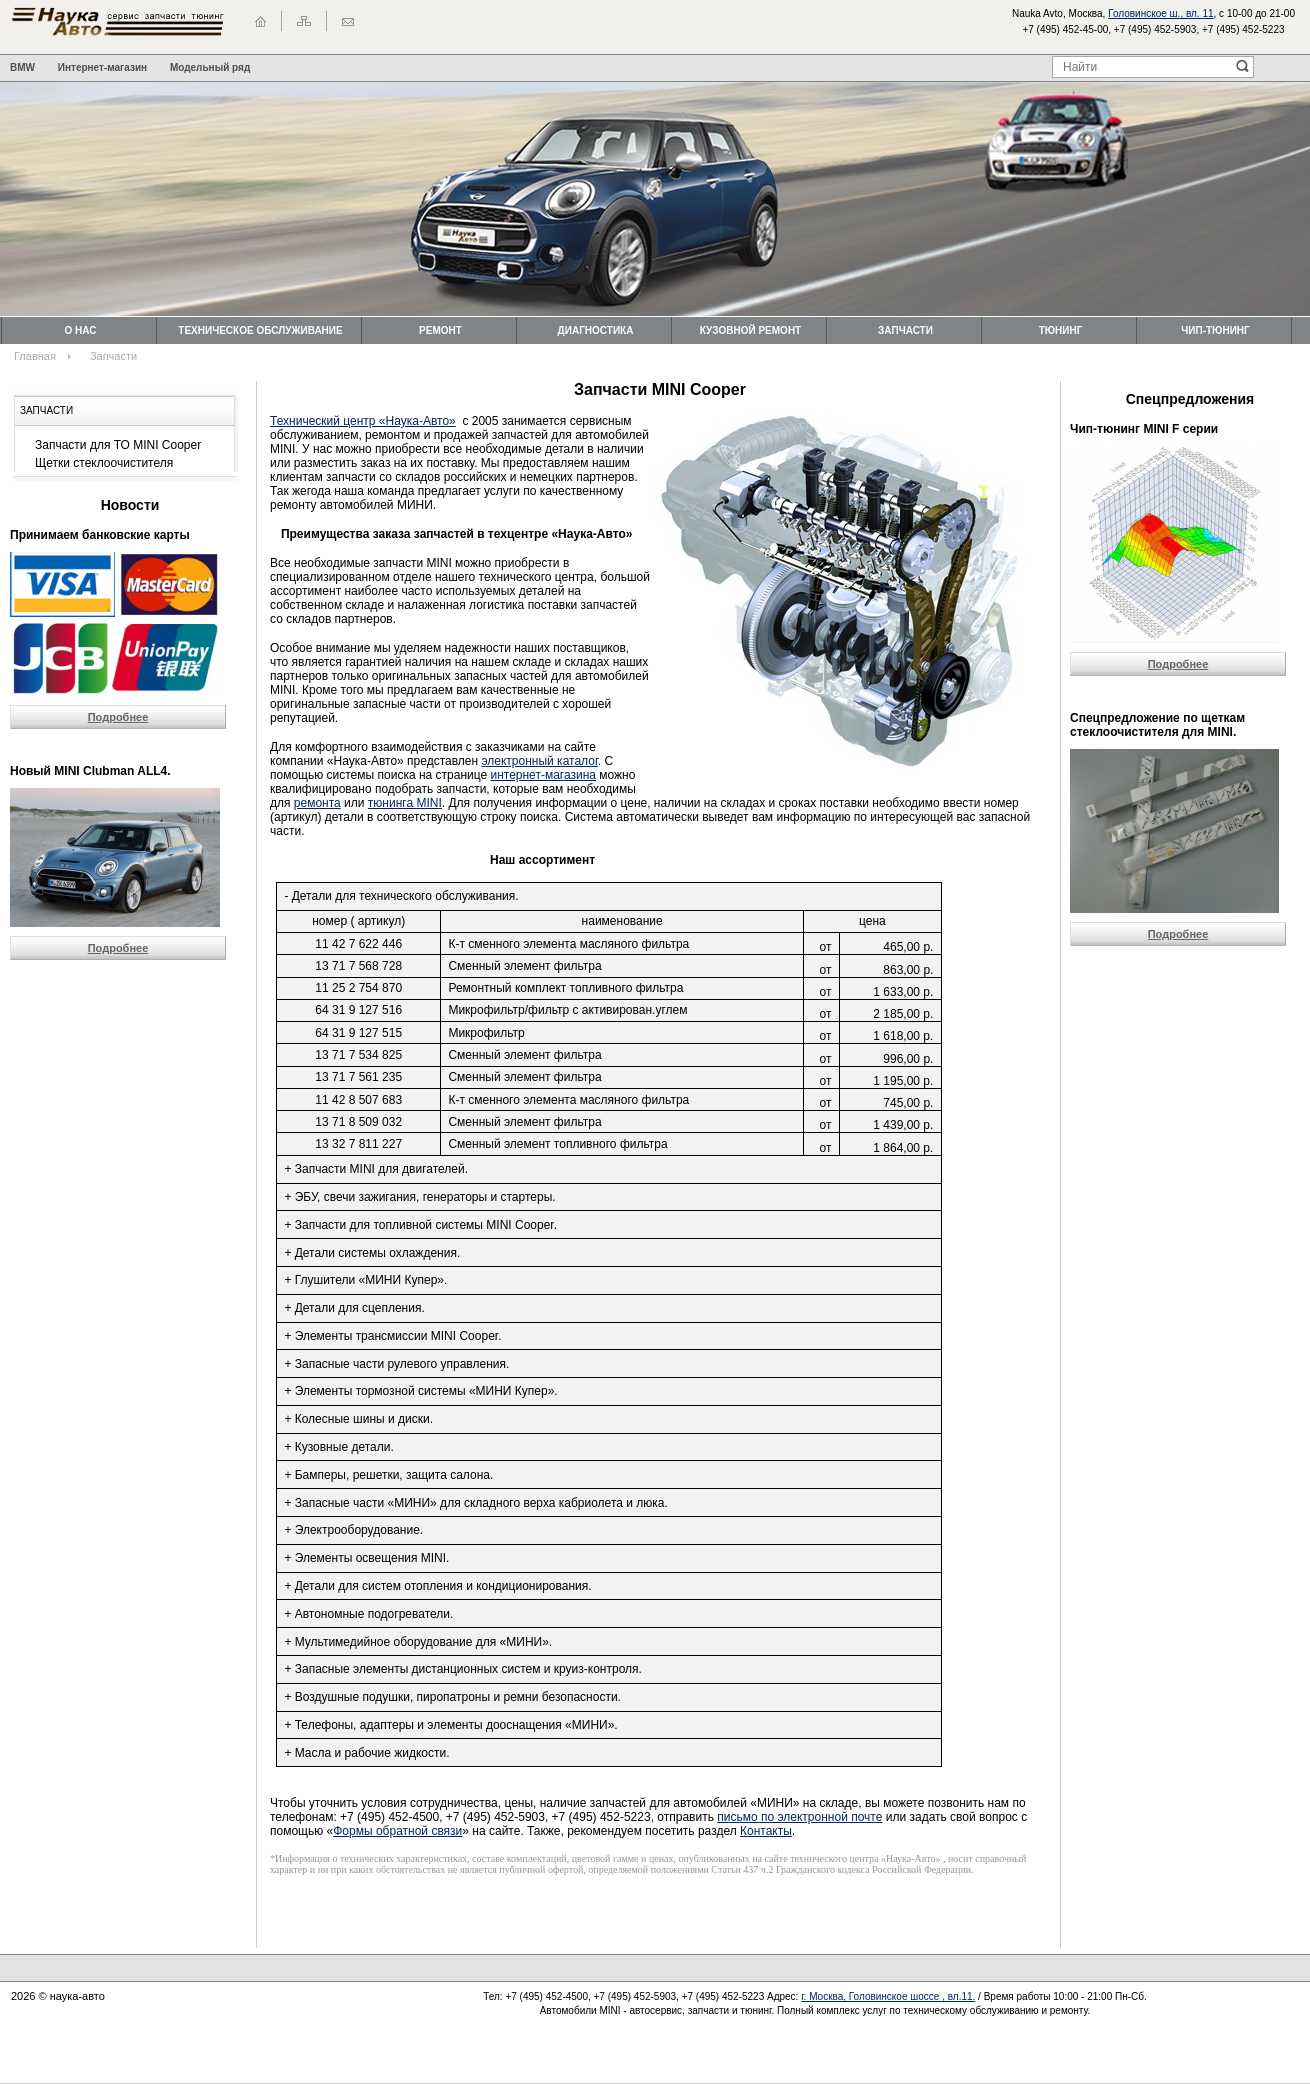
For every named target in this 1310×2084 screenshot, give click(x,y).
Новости (130, 505)
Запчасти (905, 330)
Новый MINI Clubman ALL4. (90, 771)
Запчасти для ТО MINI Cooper (118, 445)
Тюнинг (1061, 330)
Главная (35, 356)
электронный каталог (539, 761)
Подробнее (118, 717)
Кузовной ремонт (750, 330)
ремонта (317, 803)
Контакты (766, 1831)
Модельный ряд (210, 67)
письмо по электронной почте (799, 1817)
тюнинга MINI (405, 803)
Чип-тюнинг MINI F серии (1144, 429)
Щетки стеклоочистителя (104, 463)
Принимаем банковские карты (100, 535)
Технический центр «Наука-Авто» (363, 421)
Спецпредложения (1190, 399)
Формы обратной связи (397, 1831)
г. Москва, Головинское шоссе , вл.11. (888, 1996)
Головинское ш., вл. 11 (1160, 13)
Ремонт (440, 330)
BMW (22, 67)
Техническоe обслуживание (260, 330)
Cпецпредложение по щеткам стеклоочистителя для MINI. (1157, 725)
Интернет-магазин (102, 67)
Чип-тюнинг (1215, 330)
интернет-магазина (543, 775)
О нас (81, 330)
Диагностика (596, 330)
